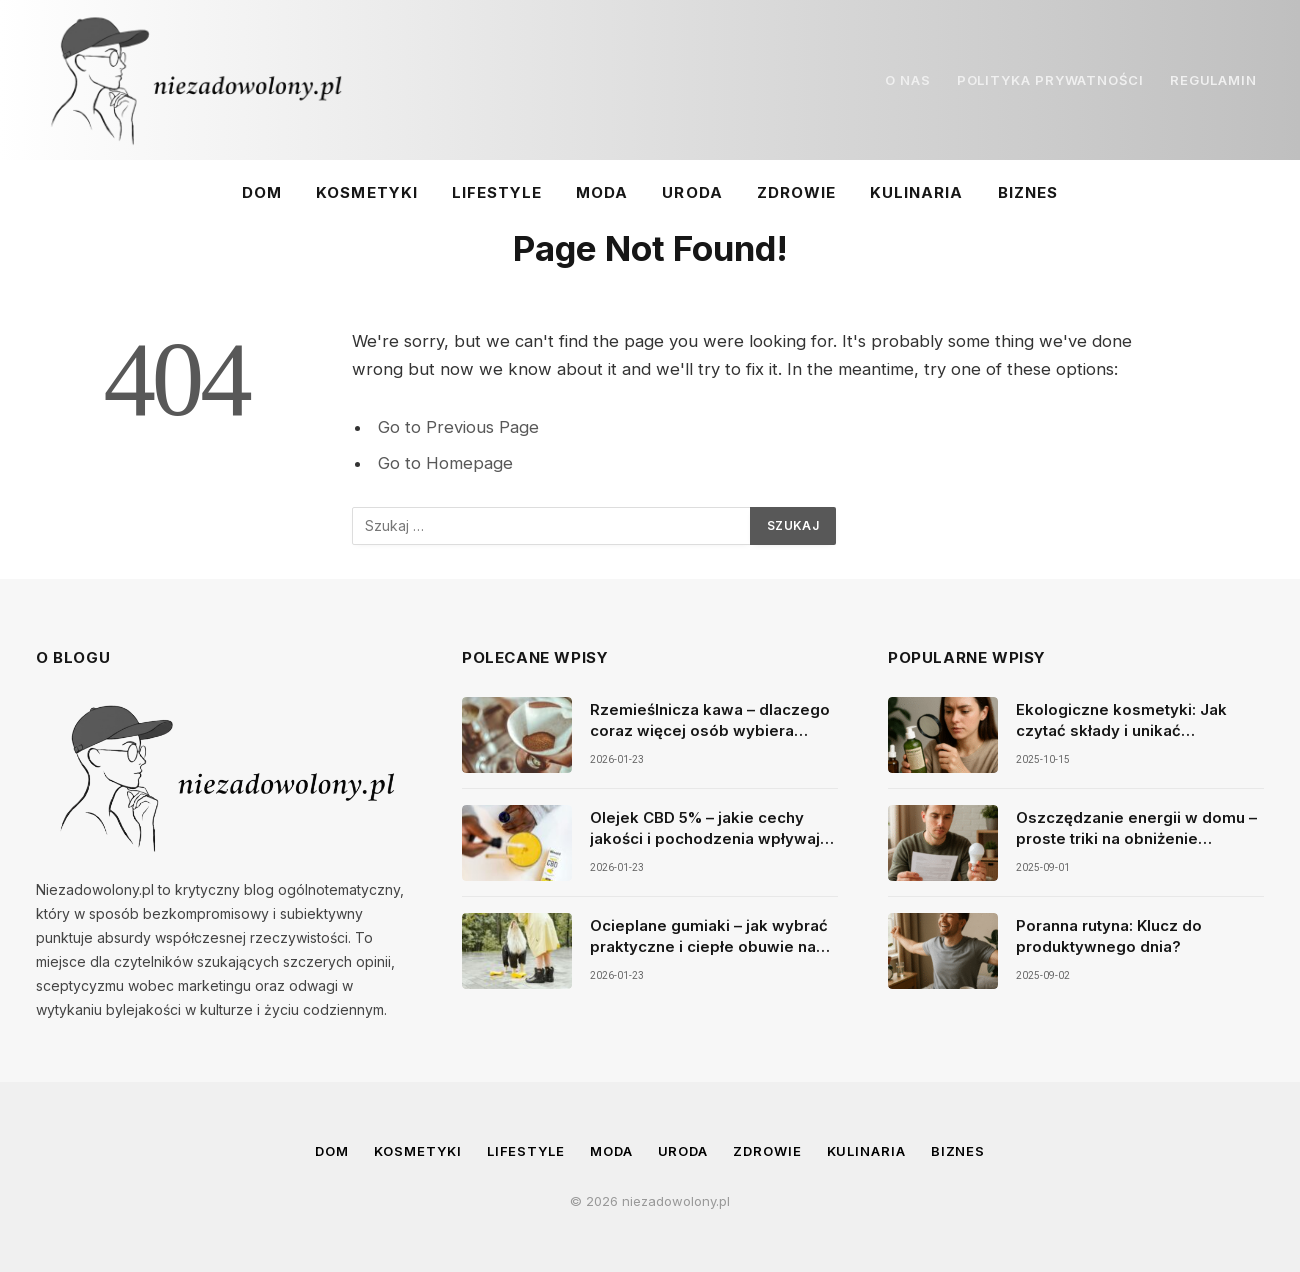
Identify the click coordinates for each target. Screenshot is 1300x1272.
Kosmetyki (366, 192)
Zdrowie (796, 192)
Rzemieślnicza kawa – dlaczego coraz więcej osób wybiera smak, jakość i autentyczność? (710, 721)
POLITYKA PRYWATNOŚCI (1050, 80)
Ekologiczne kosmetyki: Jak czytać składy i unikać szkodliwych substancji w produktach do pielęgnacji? (1121, 721)
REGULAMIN (1213, 80)
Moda (602, 192)
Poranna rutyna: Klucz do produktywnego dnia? (1109, 936)
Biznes (1028, 192)
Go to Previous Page (458, 427)
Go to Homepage (445, 463)
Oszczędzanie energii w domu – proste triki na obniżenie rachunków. (1136, 829)
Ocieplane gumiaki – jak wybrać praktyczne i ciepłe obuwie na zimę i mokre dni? (709, 937)
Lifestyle (497, 192)
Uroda (692, 192)
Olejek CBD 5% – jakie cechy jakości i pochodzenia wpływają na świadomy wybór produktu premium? (709, 829)
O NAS (908, 80)
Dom (262, 192)
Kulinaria (916, 192)
